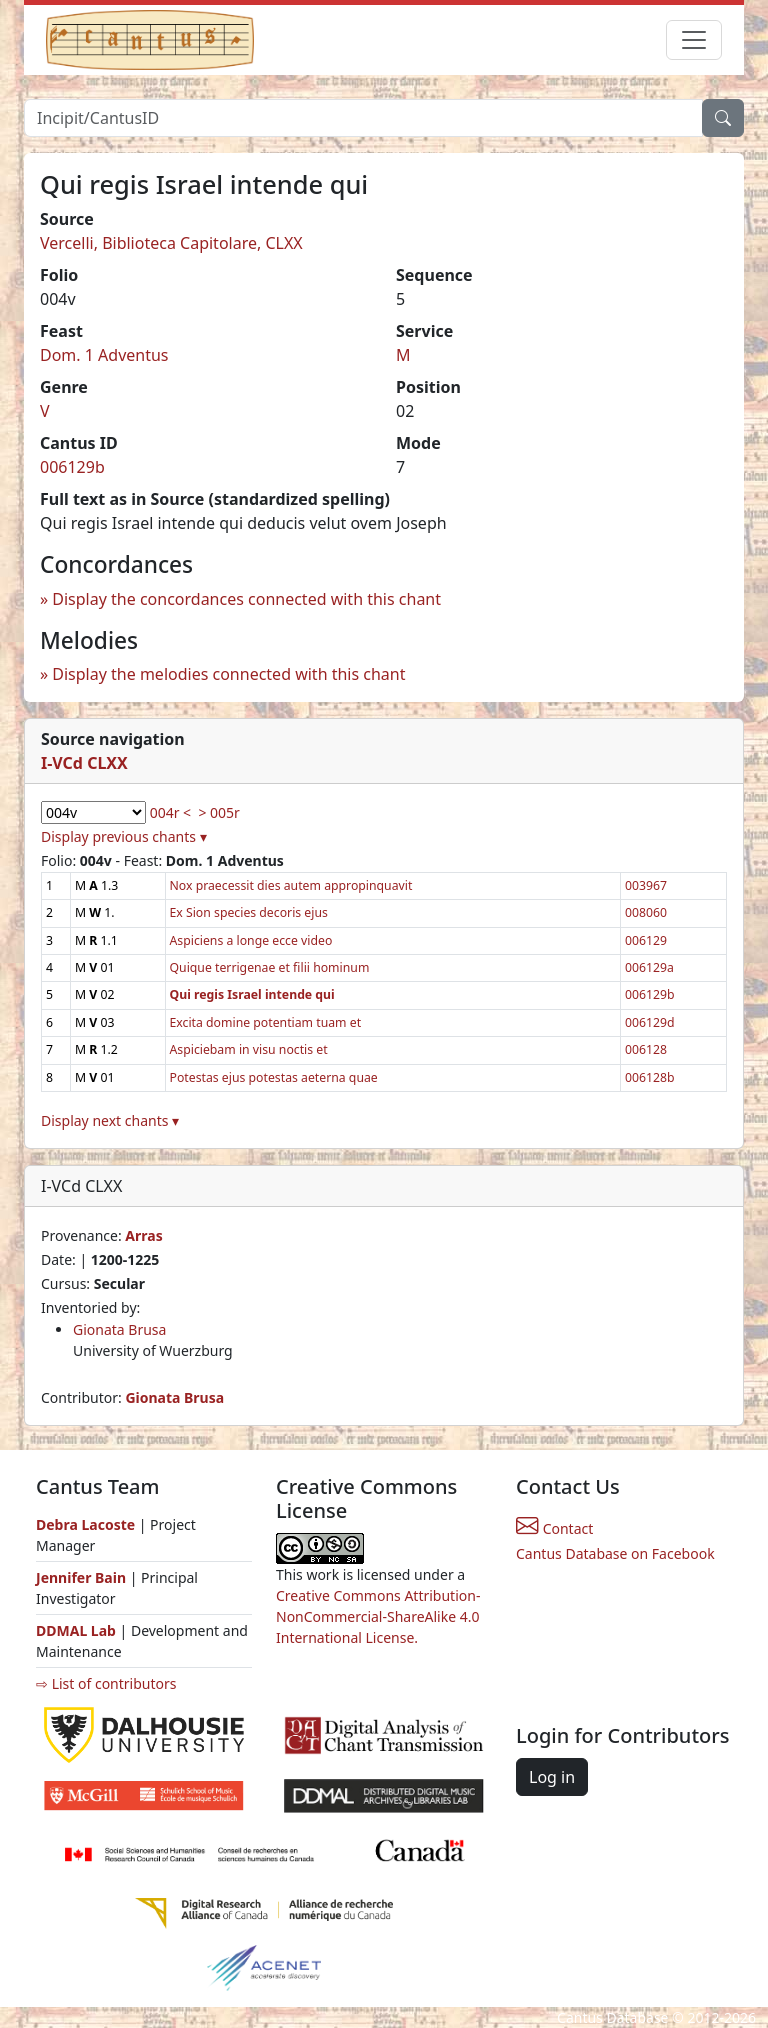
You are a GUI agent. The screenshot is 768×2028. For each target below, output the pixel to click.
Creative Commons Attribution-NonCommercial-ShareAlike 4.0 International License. (378, 1616)
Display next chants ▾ (110, 1120)
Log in (552, 1777)
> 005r (218, 812)
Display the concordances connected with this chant (246, 599)
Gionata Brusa (119, 1329)
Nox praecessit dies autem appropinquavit (291, 885)
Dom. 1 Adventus (104, 355)
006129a (649, 967)
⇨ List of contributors (106, 1683)
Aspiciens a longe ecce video (251, 940)
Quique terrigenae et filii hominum (270, 967)
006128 (646, 1049)
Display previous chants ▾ (124, 836)
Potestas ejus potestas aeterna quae (274, 1077)
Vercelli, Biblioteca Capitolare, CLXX (171, 243)
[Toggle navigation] (694, 40)
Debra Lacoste (85, 1524)
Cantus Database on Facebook (615, 1553)
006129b (72, 467)
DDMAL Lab (76, 1630)
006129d (650, 1022)
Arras (143, 1235)
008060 (646, 912)
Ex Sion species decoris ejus (249, 912)
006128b (650, 1077)
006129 (646, 940)
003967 (646, 885)
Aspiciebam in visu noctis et (249, 1049)
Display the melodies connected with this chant (228, 674)
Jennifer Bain (83, 1577)
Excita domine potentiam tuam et (266, 1022)
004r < (170, 812)
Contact (554, 1528)
